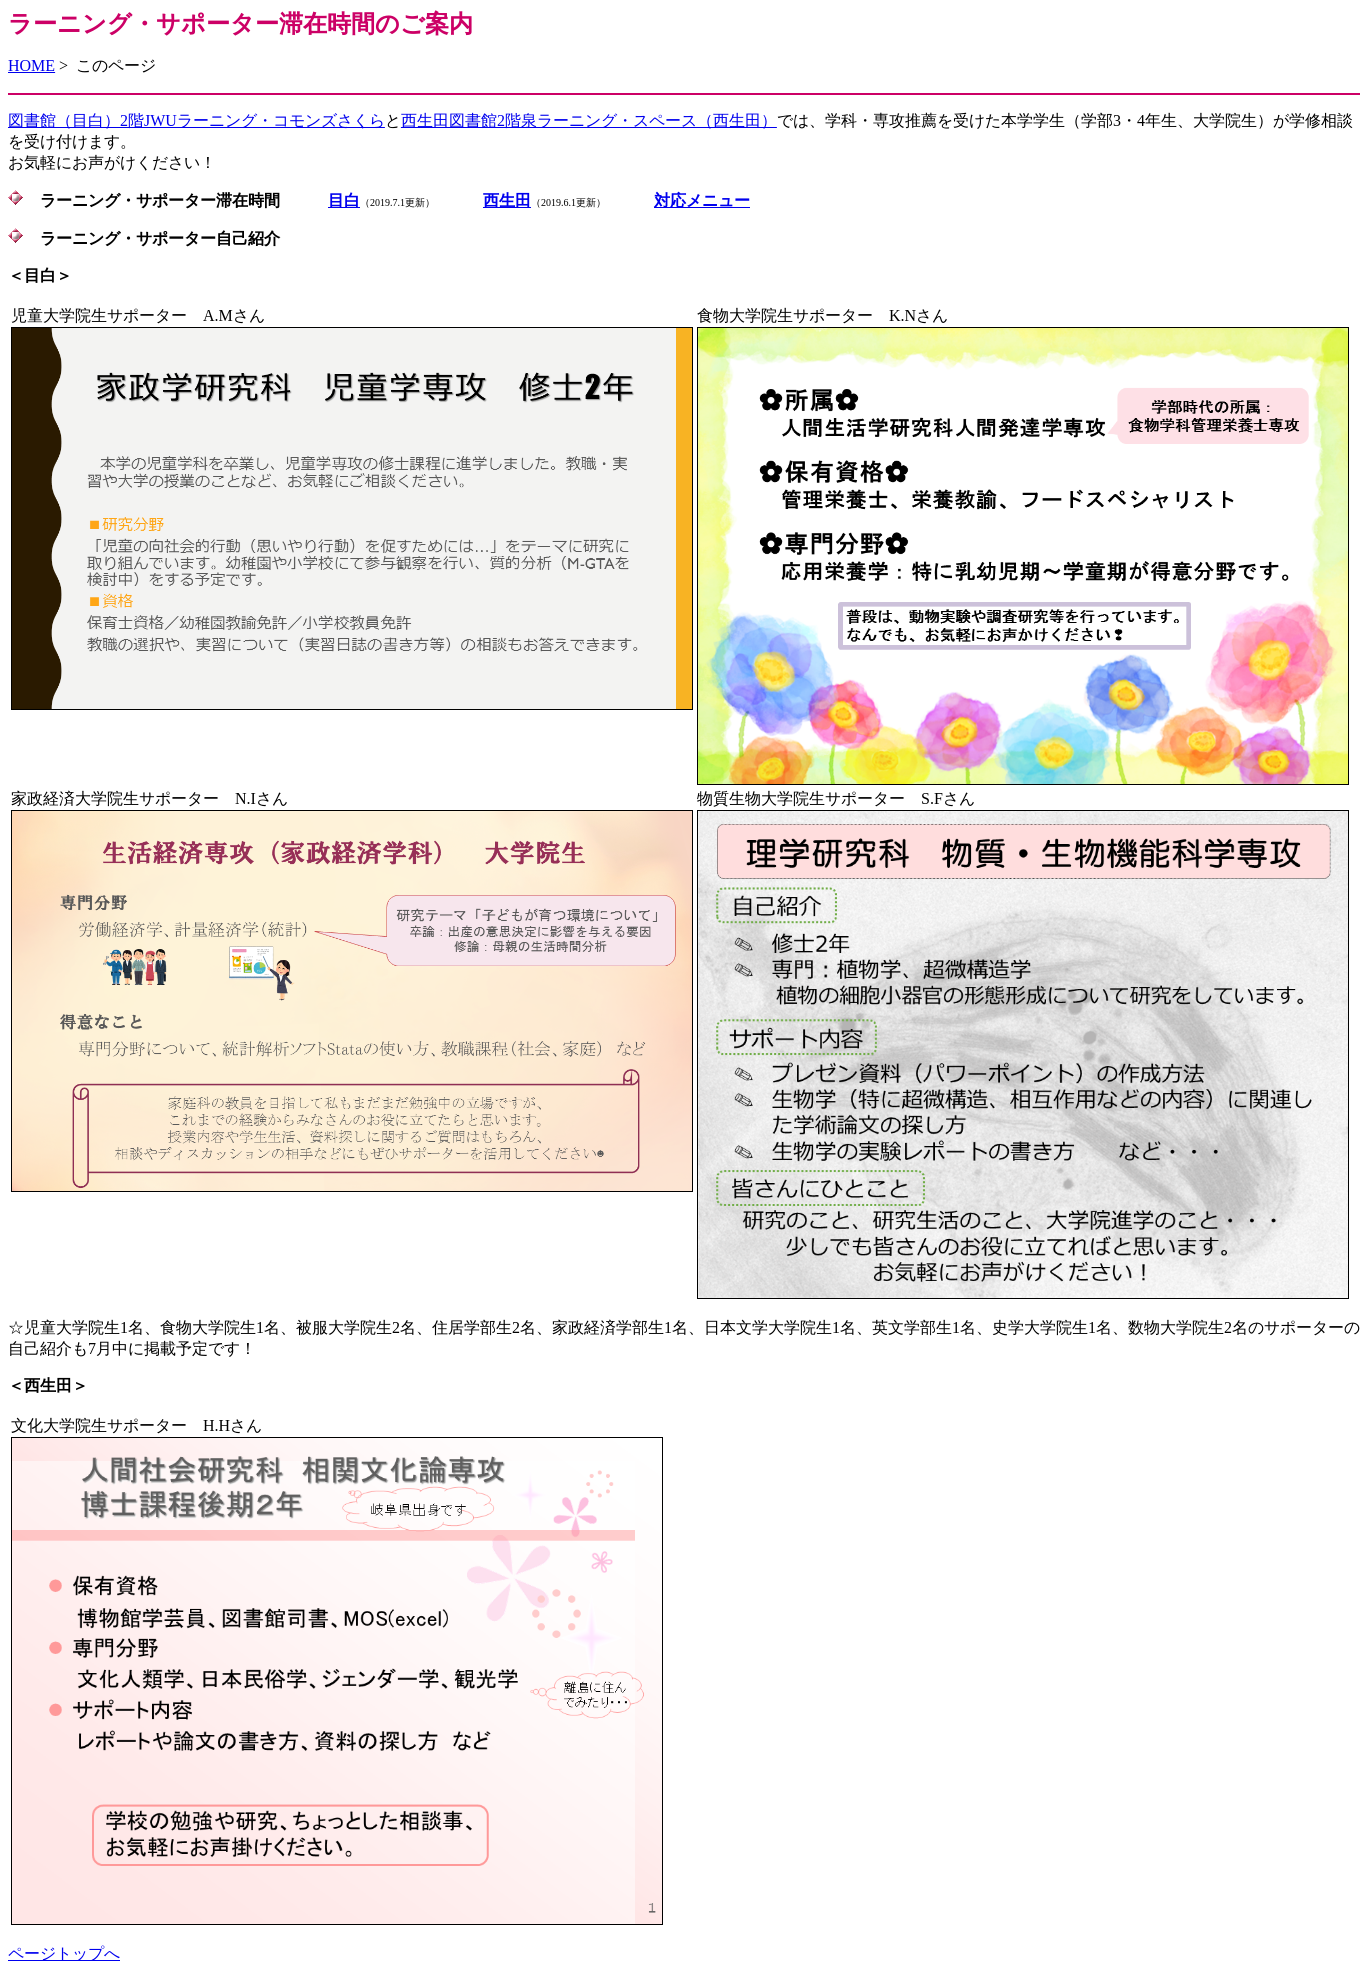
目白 (344, 200)
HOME (31, 65)
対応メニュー (702, 200)
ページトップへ (64, 1953)
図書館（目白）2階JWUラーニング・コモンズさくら (196, 120)
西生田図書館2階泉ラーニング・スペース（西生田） (589, 120)
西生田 (507, 200)
